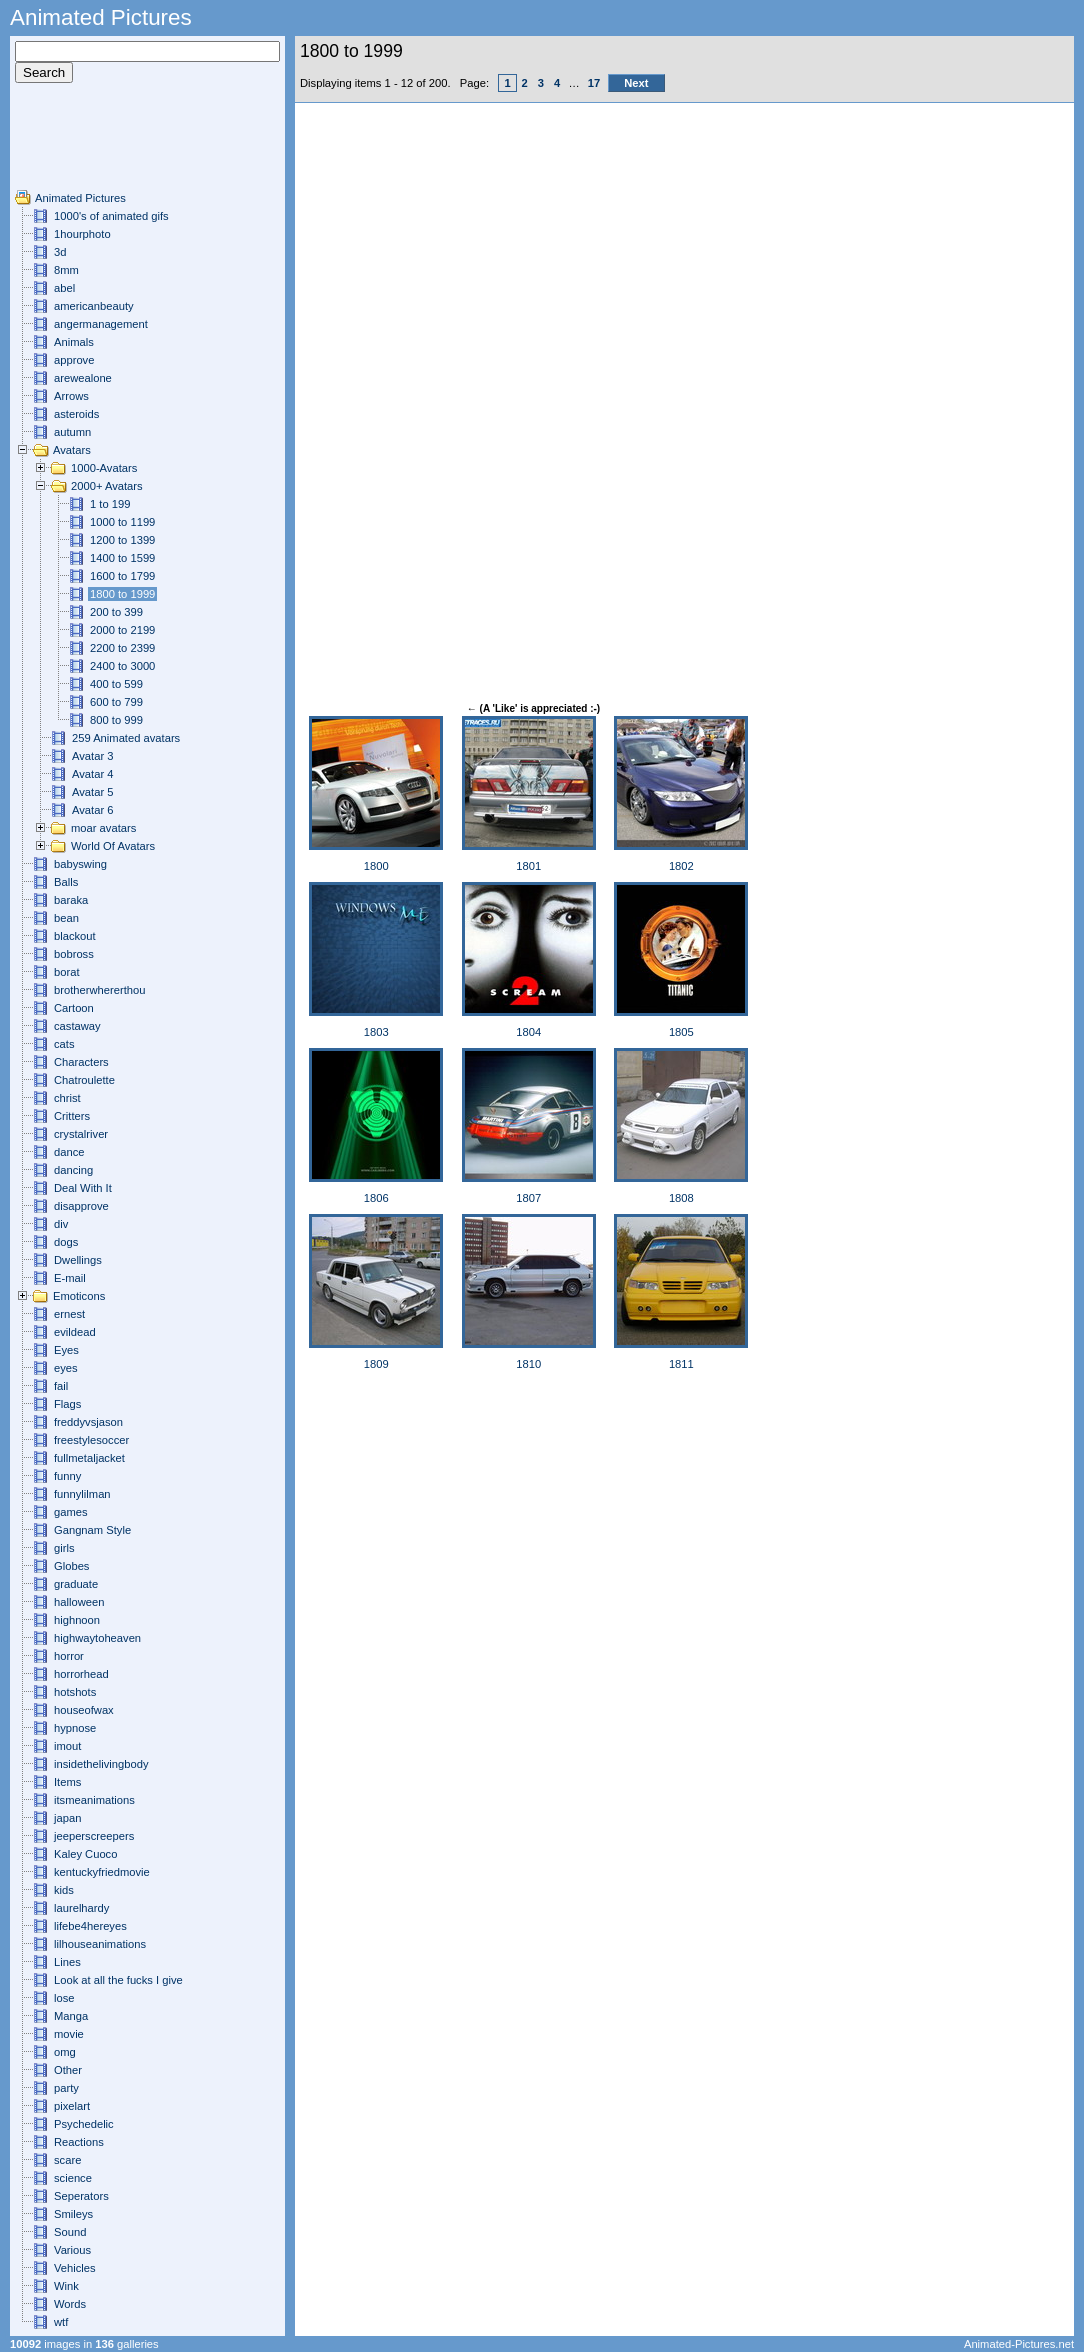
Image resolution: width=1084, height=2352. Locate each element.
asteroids (76, 414)
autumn (72, 432)
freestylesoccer (91, 1440)
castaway (77, 1026)
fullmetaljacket (89, 1458)
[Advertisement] (75, 144)
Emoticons (79, 1296)
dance (69, 1152)
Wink (66, 2286)
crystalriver (81, 1134)
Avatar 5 (92, 792)
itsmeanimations (94, 1800)
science (73, 2178)
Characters (81, 1062)
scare (67, 2160)
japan (67, 1818)
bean (66, 918)
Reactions (79, 2142)
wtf (61, 2322)
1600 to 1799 (122, 576)
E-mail (70, 1278)
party (66, 2088)
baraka (71, 900)
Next (636, 83)
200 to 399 (116, 612)
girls (64, 1548)
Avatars (72, 450)
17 (594, 83)
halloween (79, 1602)
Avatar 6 (92, 810)
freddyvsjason (88, 1422)
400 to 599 (116, 684)
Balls (66, 882)
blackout (75, 936)
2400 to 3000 (122, 666)
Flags (67, 1404)
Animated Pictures (80, 198)
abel (64, 288)
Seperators (81, 2196)
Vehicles (75, 2268)
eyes (66, 1368)
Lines (67, 1962)
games (71, 1512)
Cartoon (74, 1008)
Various (72, 2250)
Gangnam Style (92, 1530)
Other (68, 2070)
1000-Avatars (104, 468)
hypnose (75, 1728)
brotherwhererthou (99, 990)
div (61, 1224)
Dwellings (78, 1260)
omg (65, 2052)
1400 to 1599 (122, 558)
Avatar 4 (92, 774)
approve (74, 360)
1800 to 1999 (122, 594)
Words (70, 2304)
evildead (75, 1332)
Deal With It (83, 1188)
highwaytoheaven (97, 1638)
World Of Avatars (113, 846)
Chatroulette (84, 1080)
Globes (71, 1566)
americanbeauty (94, 306)
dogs (66, 1242)
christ (67, 1098)
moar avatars (103, 828)
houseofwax (84, 1710)
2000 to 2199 (122, 630)
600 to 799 (116, 702)
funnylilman (82, 1494)
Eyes (66, 1350)
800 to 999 (116, 720)
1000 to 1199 (122, 522)
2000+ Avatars (107, 486)
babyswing (80, 864)
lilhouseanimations (100, 1944)
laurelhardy (81, 1908)
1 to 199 (110, 504)
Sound (70, 2232)
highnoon (77, 1620)
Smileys (73, 2214)
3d (60, 252)
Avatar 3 (92, 756)
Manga (71, 2016)
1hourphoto (82, 234)
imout (67, 1746)
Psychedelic (84, 2124)
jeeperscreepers (94, 1836)
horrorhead (81, 1674)
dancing (73, 1170)
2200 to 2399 (122, 648)
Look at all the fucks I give (118, 1980)
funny (67, 1476)
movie (69, 2034)
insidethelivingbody (101, 1764)
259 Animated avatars (126, 738)
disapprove (81, 1206)
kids (64, 1890)
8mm (66, 270)
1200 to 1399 (122, 540)
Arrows (71, 396)
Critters (72, 1116)
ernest (69, 1314)
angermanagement (101, 324)
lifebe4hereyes (90, 1926)
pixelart (72, 2106)
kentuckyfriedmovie (102, 1872)
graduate (76, 1584)
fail (61, 1386)
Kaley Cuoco (85, 1854)
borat (67, 972)
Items (67, 1782)
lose (64, 1998)
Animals (74, 342)
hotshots (75, 1692)
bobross (74, 954)
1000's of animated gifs (111, 216)
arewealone (83, 378)
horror (69, 1656)
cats (64, 1044)
